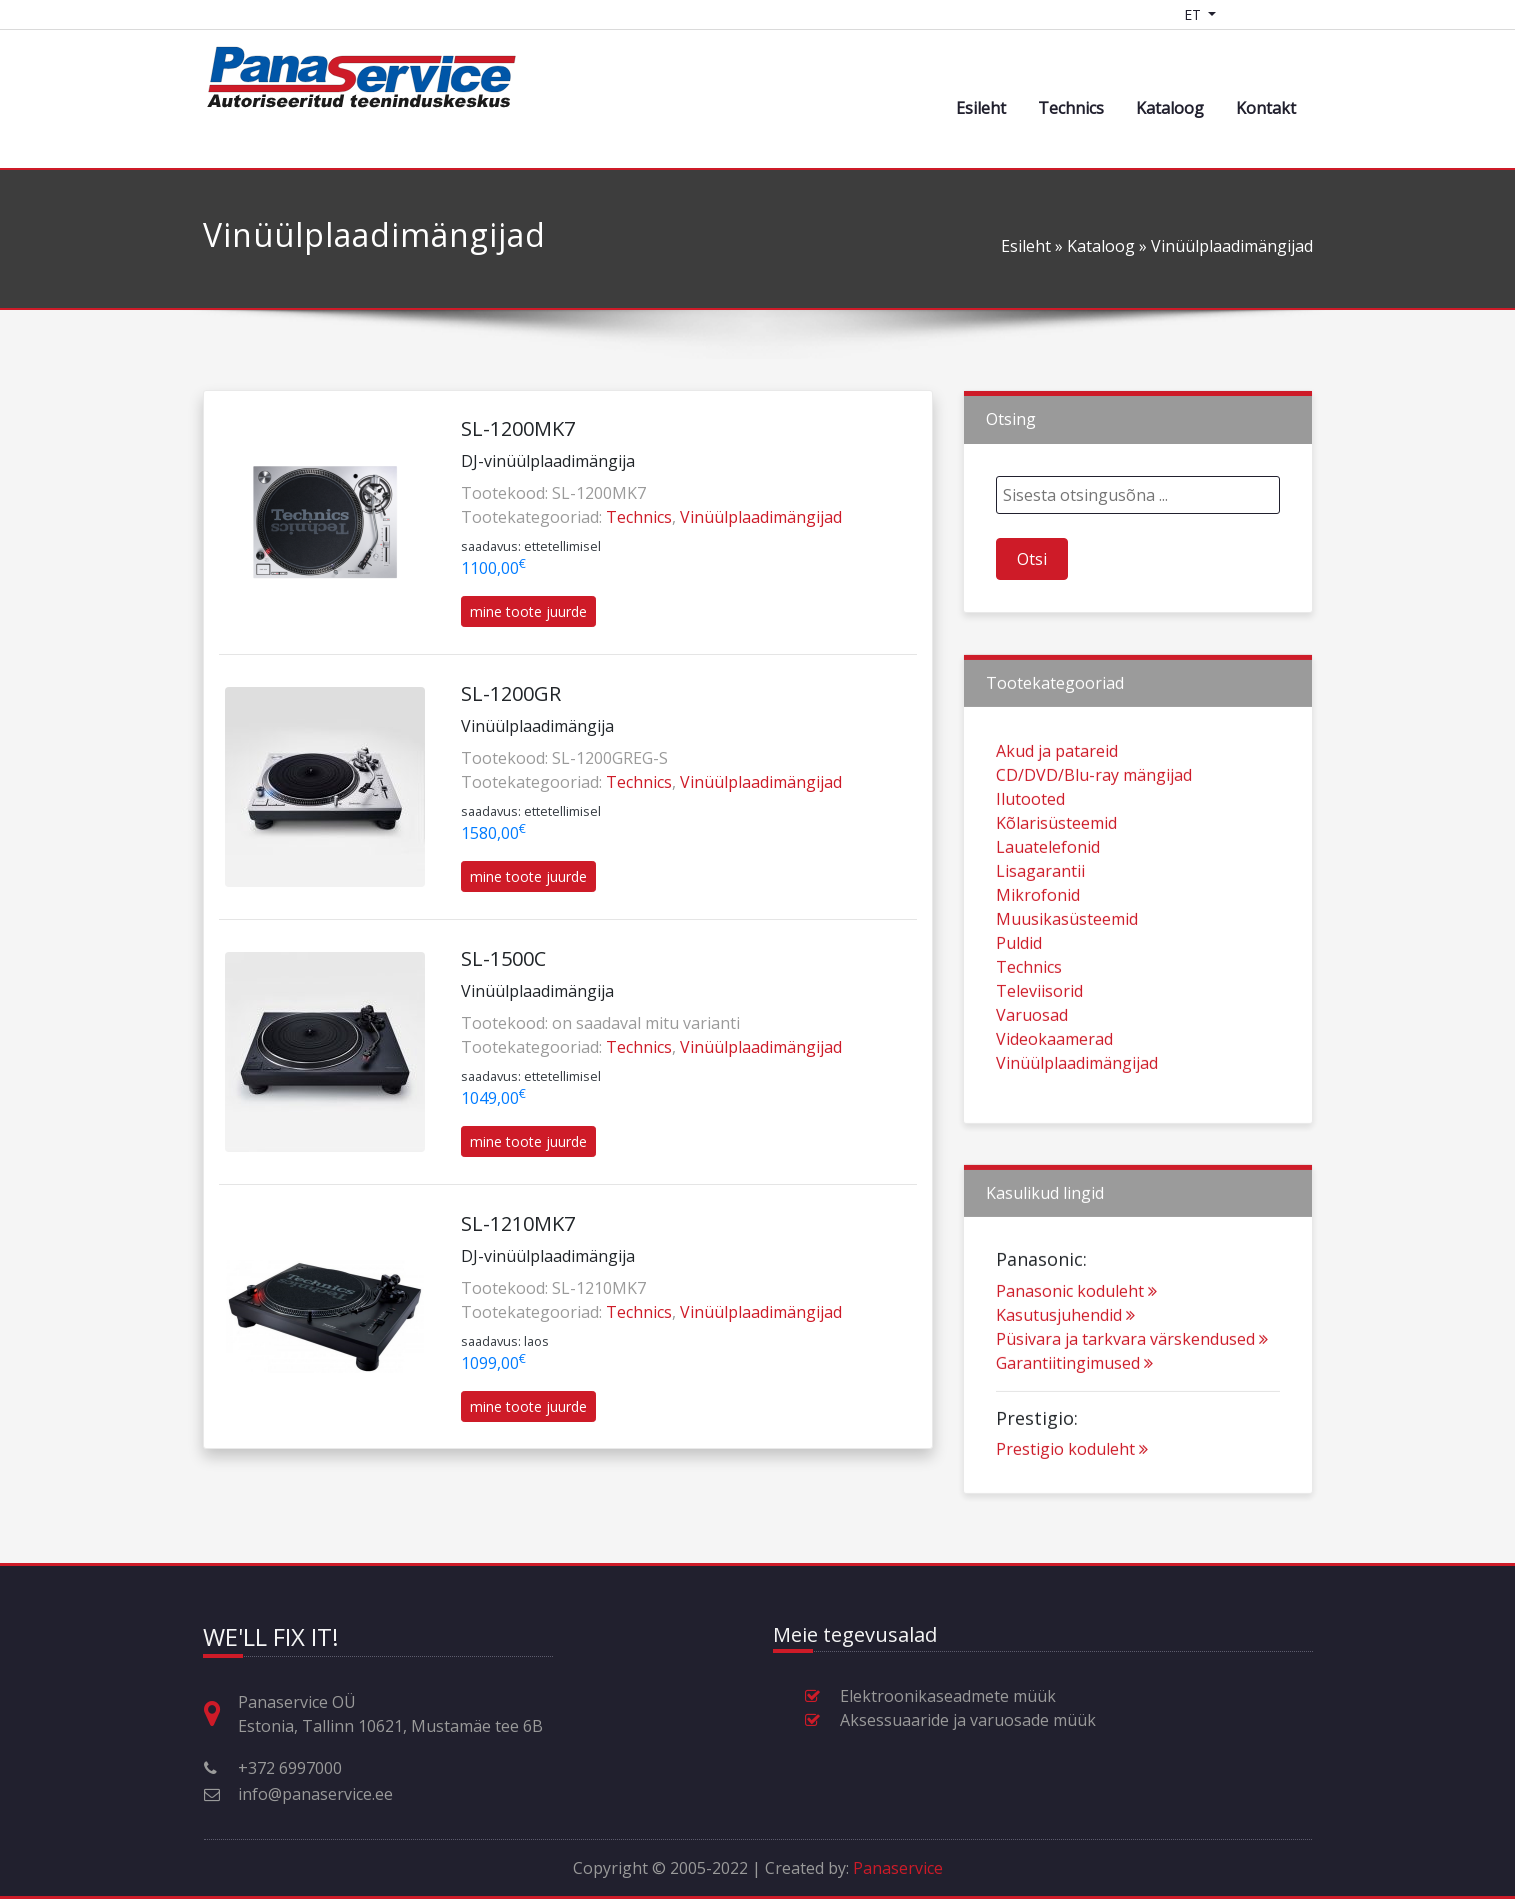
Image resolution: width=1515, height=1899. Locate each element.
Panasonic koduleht (1076, 1349)
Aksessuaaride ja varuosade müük (968, 1720)
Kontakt (1266, 108)
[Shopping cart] (1246, 14)
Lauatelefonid (1048, 905)
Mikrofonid (1038, 953)
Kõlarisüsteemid (1056, 881)
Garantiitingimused (1074, 1421)
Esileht (981, 108)
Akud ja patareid (1057, 809)
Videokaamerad (1054, 1097)
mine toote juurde (528, 611)
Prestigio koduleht (1072, 1507)
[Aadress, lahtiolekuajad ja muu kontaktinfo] (220, 1714)
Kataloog (1170, 108)
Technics (1071, 108)
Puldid (1019, 1001)
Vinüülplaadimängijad (761, 517)
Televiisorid (1039, 1049)
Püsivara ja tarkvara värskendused (1132, 1397)
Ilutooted (1030, 857)
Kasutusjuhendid (1065, 1373)
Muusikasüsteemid (1067, 977)
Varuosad (1032, 1073)
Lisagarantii (1040, 929)
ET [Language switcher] (1194, 14)
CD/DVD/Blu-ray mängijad (1094, 833)
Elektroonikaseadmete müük (948, 1696)
